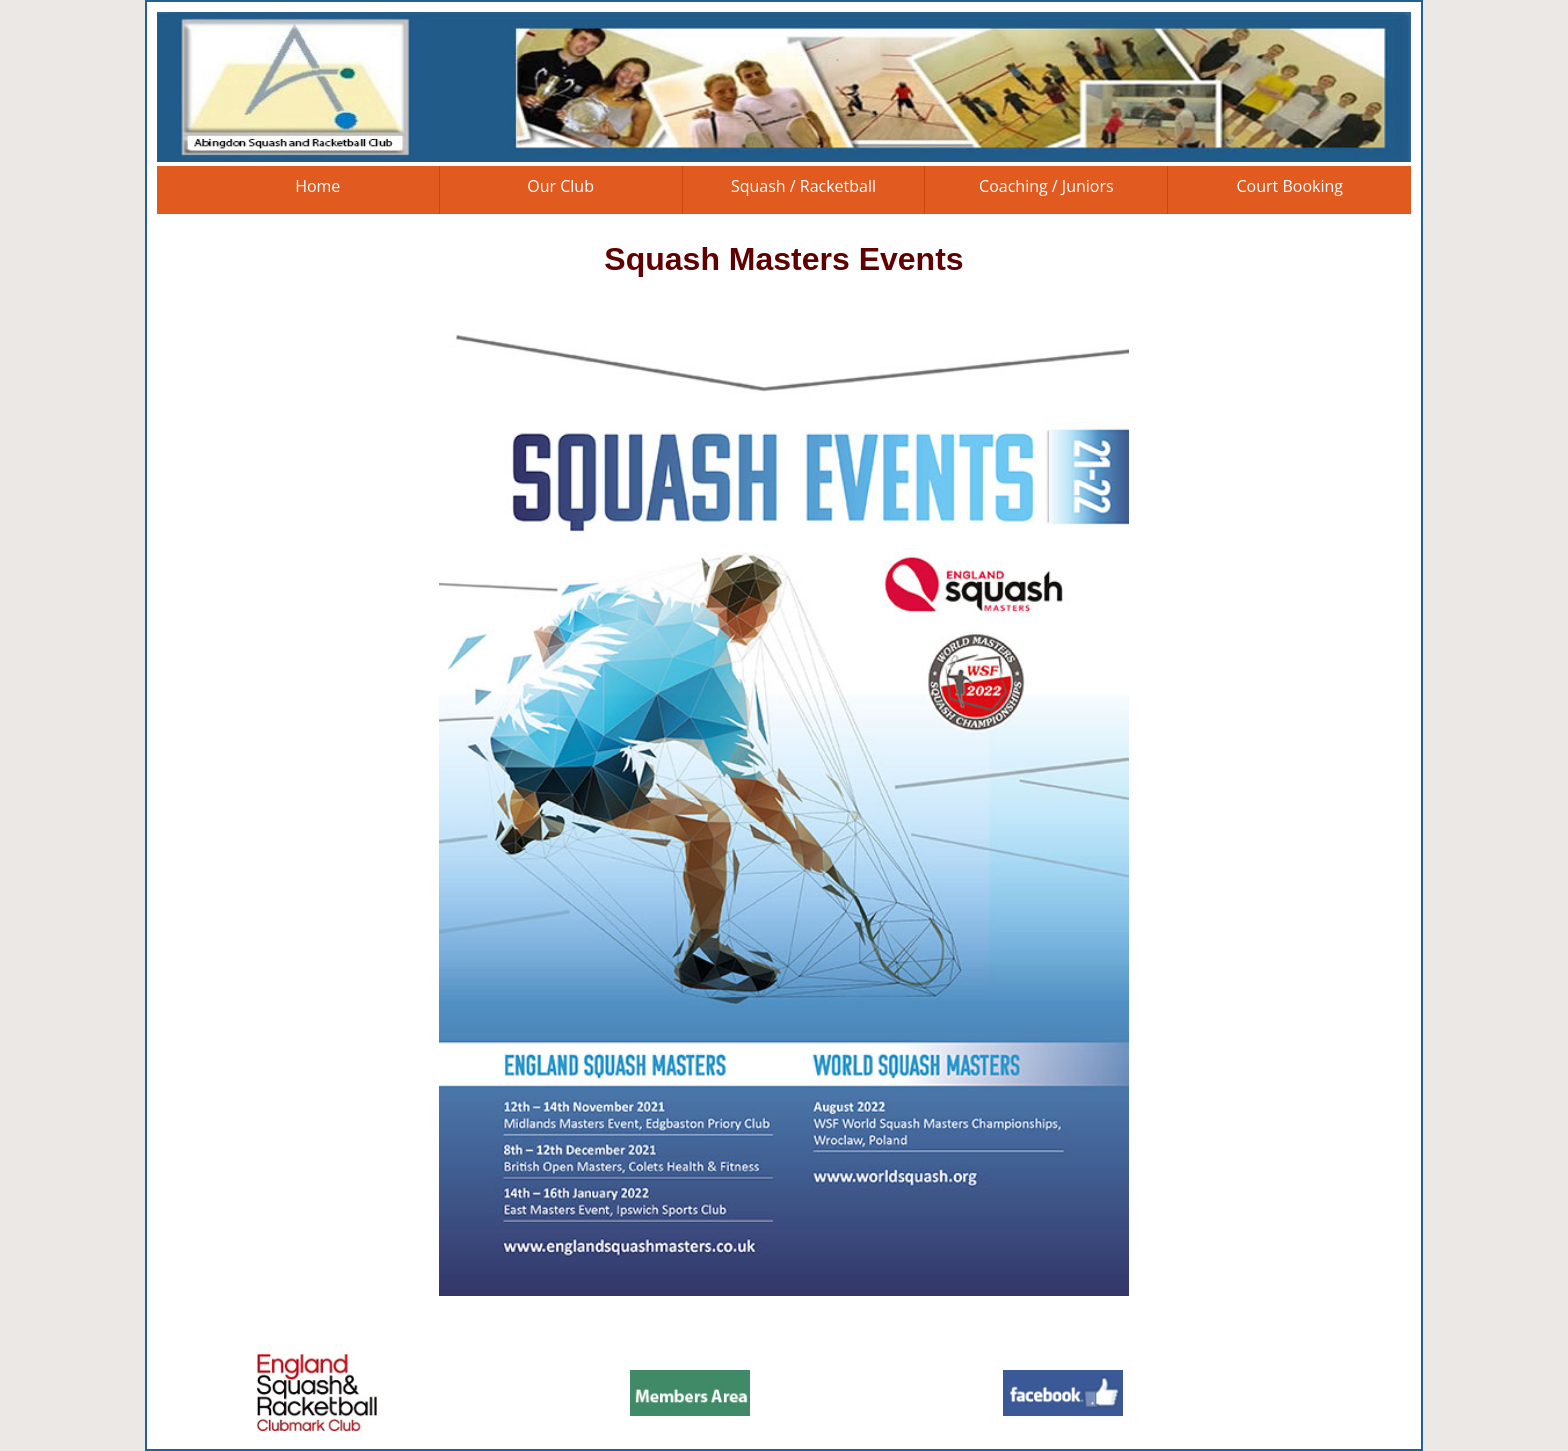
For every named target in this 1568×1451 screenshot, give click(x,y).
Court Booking (1290, 186)
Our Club (560, 186)
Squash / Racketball (803, 186)
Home (317, 186)
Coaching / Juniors (1046, 186)
